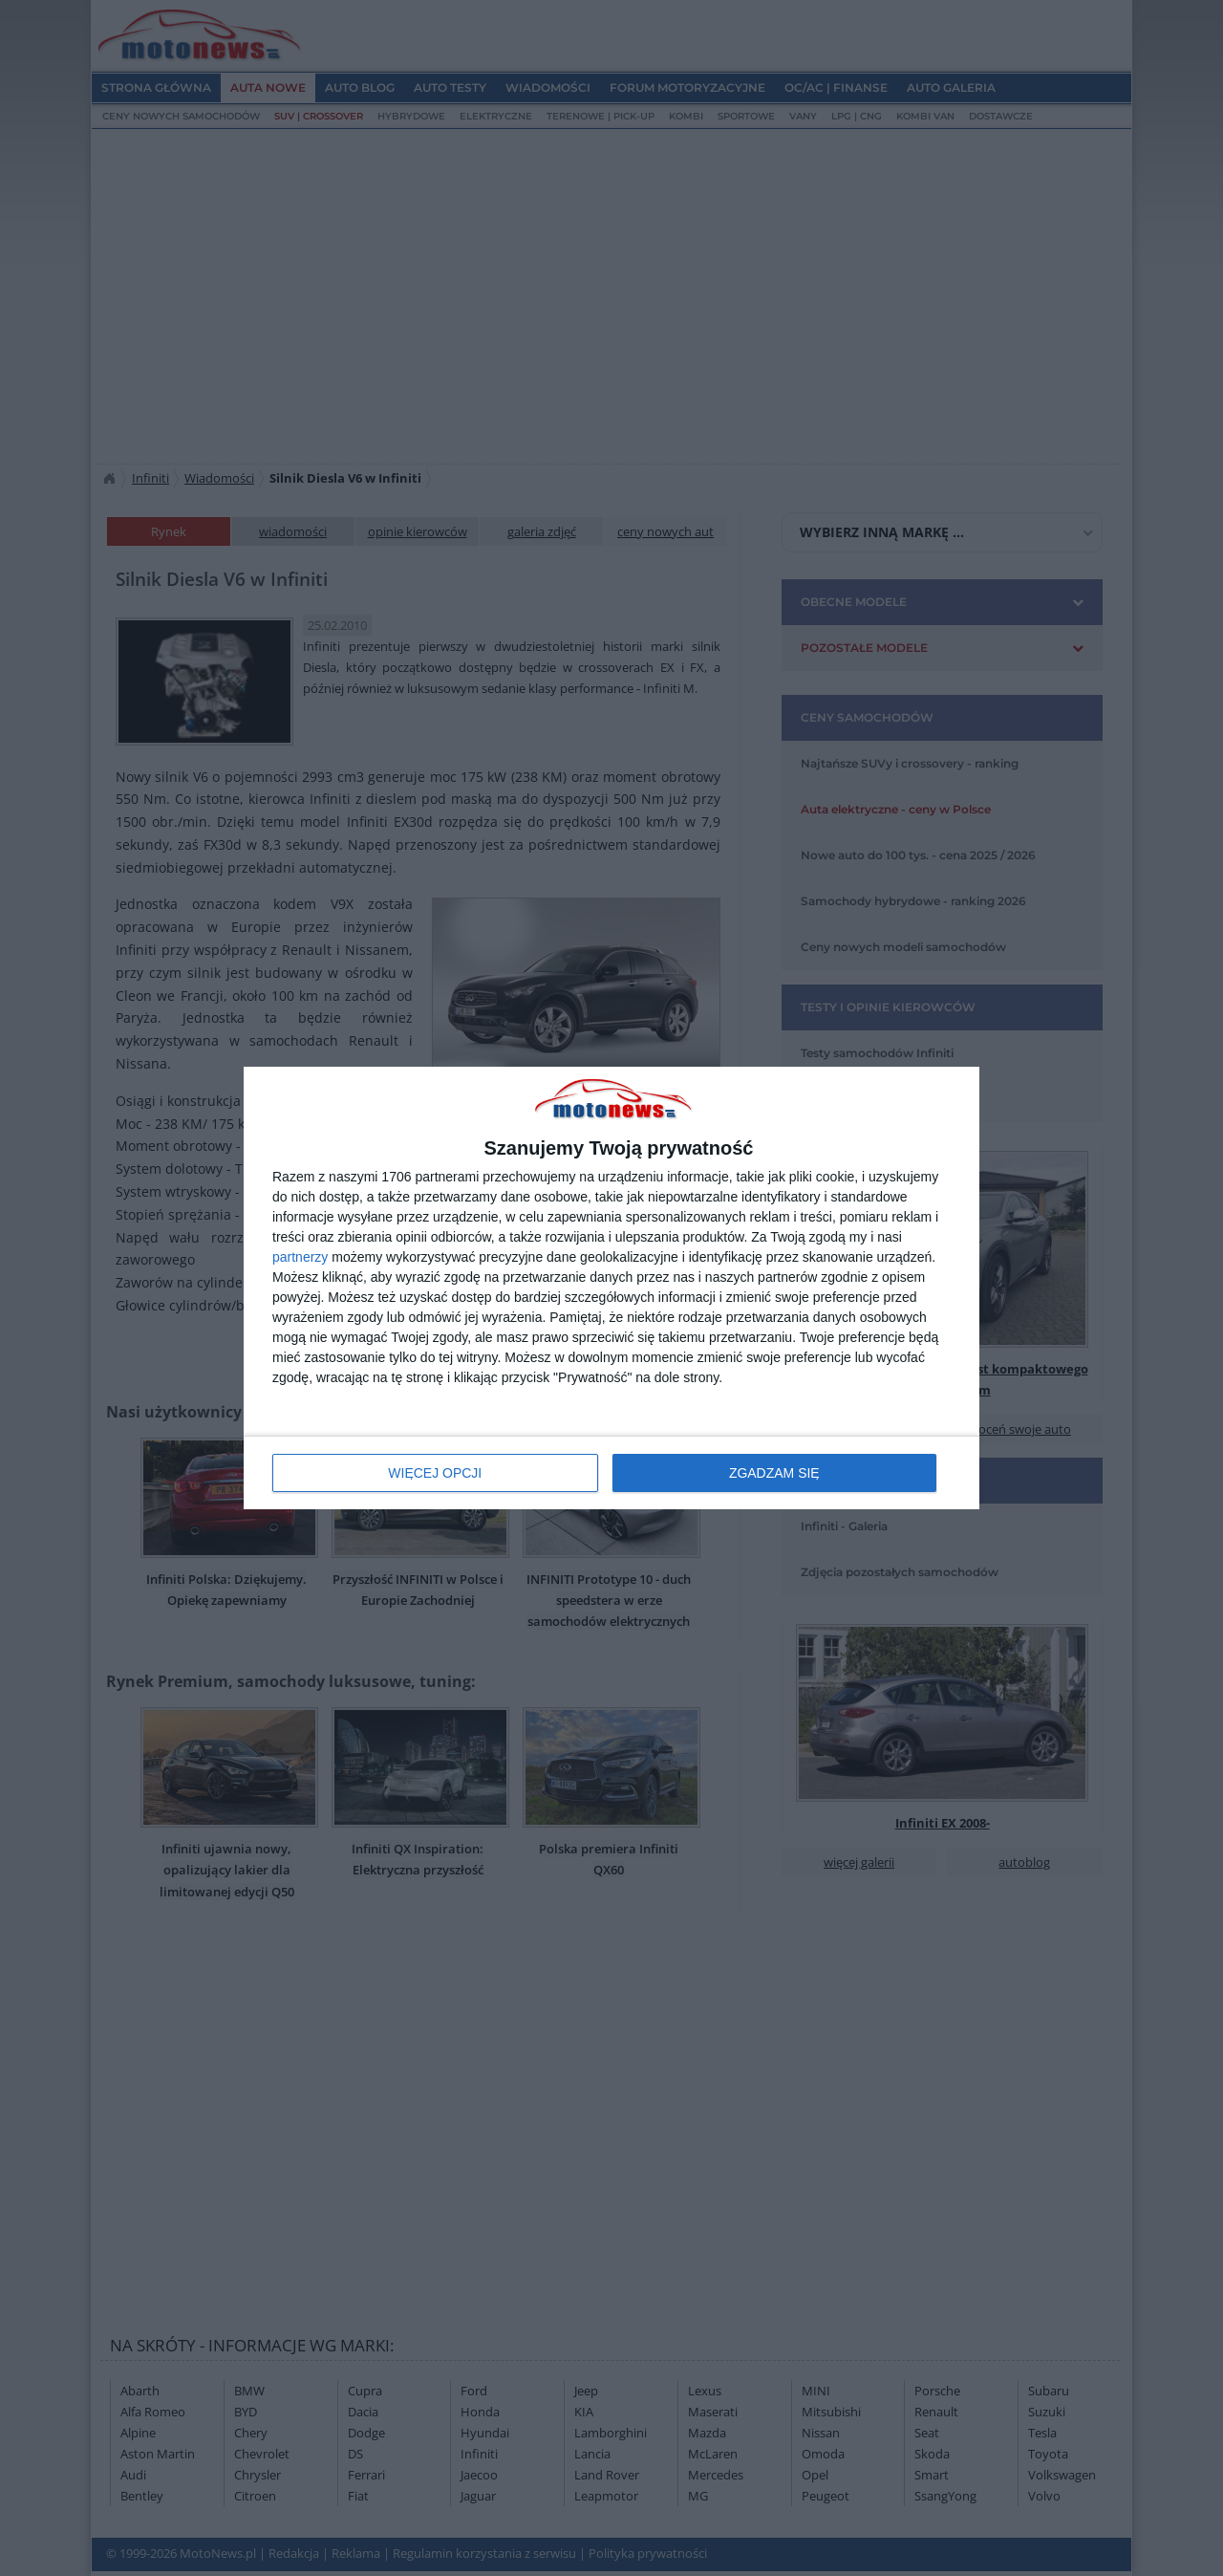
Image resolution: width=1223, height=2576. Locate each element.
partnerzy (300, 1257)
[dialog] (611, 1288)
